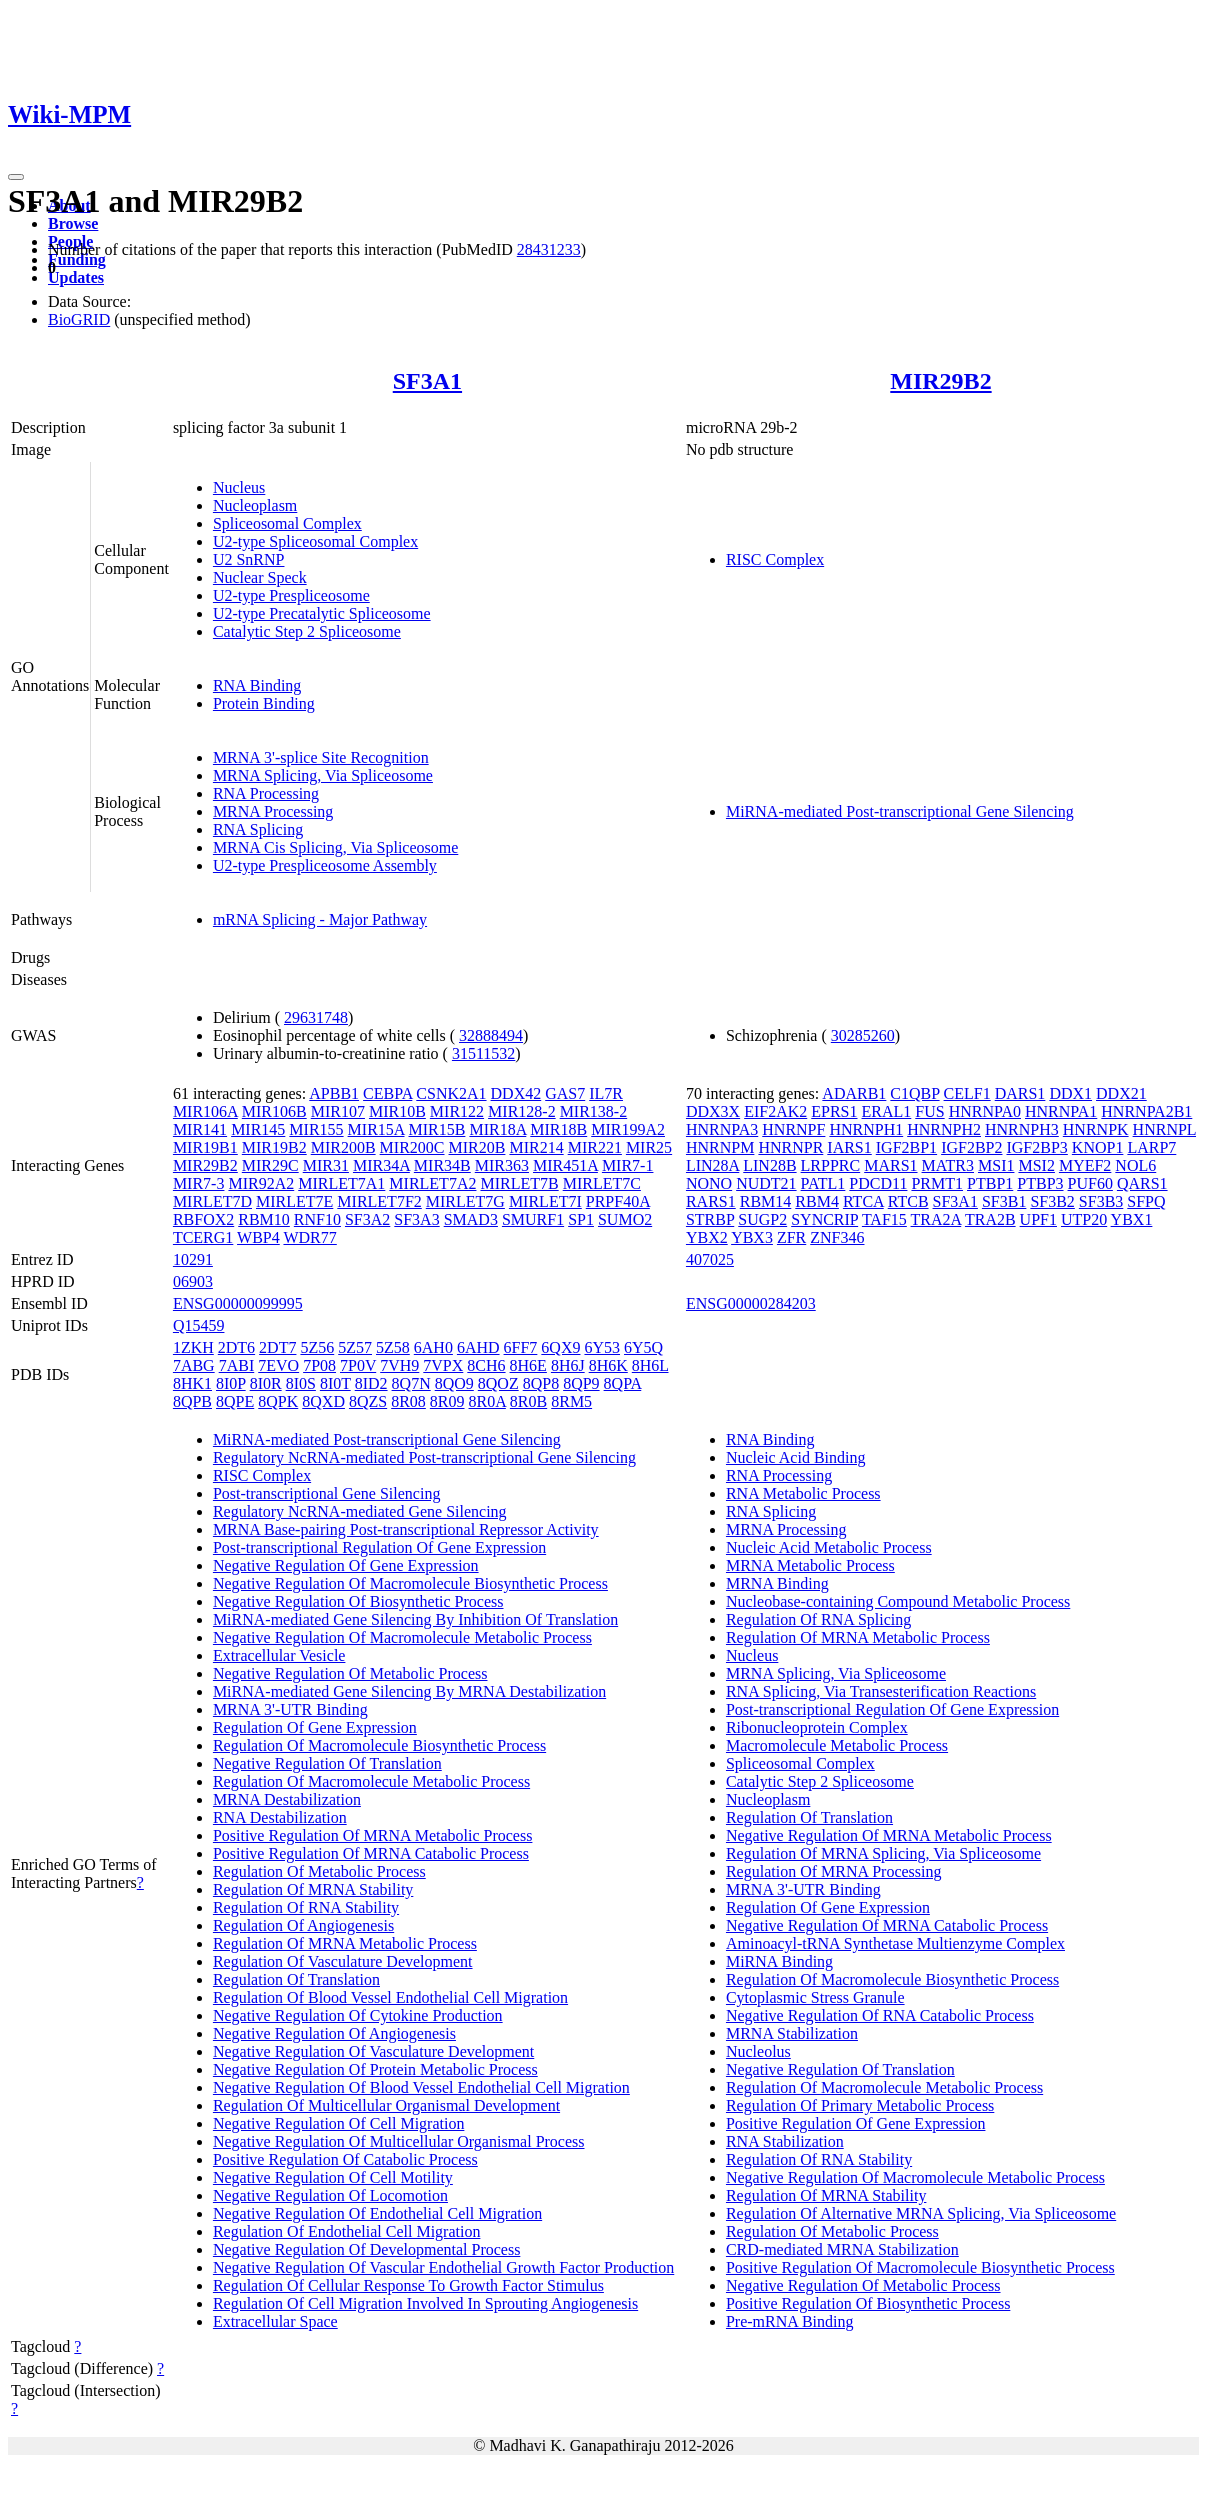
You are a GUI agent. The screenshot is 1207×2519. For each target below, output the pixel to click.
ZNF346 (837, 1237)
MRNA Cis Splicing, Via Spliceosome (335, 847)
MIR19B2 (274, 1147)
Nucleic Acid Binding (796, 1457)
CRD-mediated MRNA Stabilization (842, 2249)
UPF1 (1038, 1219)
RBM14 (766, 1201)
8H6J (568, 1365)
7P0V (358, 1365)
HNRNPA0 (985, 1111)
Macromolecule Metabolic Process (837, 1745)
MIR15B (437, 1129)
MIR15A (376, 1129)
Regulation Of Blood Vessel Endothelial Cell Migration (390, 1997)
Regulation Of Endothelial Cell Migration (347, 2231)
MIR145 (258, 1129)
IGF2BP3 (1036, 1147)
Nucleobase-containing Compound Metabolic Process (898, 1601)
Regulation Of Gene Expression (315, 1727)
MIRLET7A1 (341, 1183)
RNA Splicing (258, 829)
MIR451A (565, 1165)
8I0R (266, 1383)
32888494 (491, 1035)
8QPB (192, 1401)
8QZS (368, 1401)
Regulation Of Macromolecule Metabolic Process (371, 1781)
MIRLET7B (519, 1183)
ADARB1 (854, 1093)
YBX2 (707, 1237)
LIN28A (712, 1165)
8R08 (408, 1401)
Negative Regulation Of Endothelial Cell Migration (377, 2213)
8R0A (487, 1401)
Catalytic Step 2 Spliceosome (307, 631)
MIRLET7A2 (432, 1183)
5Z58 (393, 1347)
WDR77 (309, 1237)
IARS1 (849, 1147)
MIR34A (381, 1165)
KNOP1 (1098, 1147)
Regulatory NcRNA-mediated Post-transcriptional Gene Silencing (424, 1457)
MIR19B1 (205, 1147)
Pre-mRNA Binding (790, 2321)
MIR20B (477, 1147)
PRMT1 (937, 1183)
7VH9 (399, 1365)
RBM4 (817, 1201)
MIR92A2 (261, 1183)
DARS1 (1020, 1093)
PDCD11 (878, 1183)
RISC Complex (775, 559)
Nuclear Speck (260, 577)
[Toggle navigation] (16, 177)
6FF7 (521, 1347)
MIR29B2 (940, 381)
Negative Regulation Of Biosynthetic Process (358, 1601)
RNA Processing (266, 793)
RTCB (908, 1201)
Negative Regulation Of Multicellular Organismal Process (399, 2141)
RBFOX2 (203, 1219)
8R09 (447, 1401)
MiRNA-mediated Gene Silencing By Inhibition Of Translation (415, 1619)
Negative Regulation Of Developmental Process (366, 2249)
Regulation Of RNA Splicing (818, 1619)
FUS (929, 1111)
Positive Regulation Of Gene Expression (856, 2123)
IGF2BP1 (906, 1147)
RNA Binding (257, 685)
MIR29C (270, 1165)
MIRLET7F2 (379, 1201)
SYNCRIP (824, 1219)
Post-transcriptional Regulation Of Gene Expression (379, 1547)
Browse (73, 223)
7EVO (278, 1365)
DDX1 (1070, 1093)
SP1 (581, 1219)
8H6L (650, 1365)
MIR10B (397, 1111)
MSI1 (996, 1165)
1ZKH (193, 1347)
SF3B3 (1101, 1201)
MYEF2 (1085, 1165)
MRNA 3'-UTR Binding (290, 1709)
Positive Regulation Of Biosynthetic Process (868, 2303)
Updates (76, 277)
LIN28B (769, 1165)
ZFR (791, 1237)
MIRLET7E (294, 1201)
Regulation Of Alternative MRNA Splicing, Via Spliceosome (921, 2213)
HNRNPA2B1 (1146, 1111)
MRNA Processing (273, 811)
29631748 (316, 1017)
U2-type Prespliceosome (291, 595)
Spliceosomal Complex (287, 523)
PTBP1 (990, 1183)
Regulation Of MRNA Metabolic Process (345, 1943)
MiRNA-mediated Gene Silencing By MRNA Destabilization (409, 1691)
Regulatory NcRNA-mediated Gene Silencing (360, 1511)
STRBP (710, 1219)
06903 (193, 1281)
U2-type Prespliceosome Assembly (325, 865)
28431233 (549, 249)
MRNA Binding (777, 1583)
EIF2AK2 (775, 1111)
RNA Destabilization (280, 1817)
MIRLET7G (465, 1201)
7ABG (194, 1365)
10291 (193, 1259)
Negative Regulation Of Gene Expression (346, 1565)
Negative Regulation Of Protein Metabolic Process (375, 2069)
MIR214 (536, 1147)
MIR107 (338, 1111)
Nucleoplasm (255, 505)
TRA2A (936, 1219)
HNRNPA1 (1061, 1111)
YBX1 (1132, 1219)
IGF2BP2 (971, 1147)
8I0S (301, 1383)
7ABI (237, 1365)
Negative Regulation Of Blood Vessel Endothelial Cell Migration (421, 2087)
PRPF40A (618, 1201)
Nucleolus (758, 2051)
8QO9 (454, 1383)
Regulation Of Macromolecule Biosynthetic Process (379, 1745)
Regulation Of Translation (296, 1979)
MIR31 (326, 1165)
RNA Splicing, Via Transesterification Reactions (881, 1691)
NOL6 (1135, 1165)
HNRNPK (1096, 1129)
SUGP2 (762, 1219)
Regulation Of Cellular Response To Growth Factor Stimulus (408, 2285)
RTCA (863, 1201)
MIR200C (412, 1147)
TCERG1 (203, 1237)
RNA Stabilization (785, 2141)
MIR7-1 (628, 1165)
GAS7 (565, 1093)
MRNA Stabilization (792, 2033)
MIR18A (497, 1129)
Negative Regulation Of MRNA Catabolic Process (887, 1925)
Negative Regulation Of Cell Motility (333, 2177)
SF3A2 (367, 1219)
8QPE (235, 1401)
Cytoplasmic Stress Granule (815, 1997)
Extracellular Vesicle (279, 1655)
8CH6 (486, 1365)
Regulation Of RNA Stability (306, 1907)
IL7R (606, 1093)
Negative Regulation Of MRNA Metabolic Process (889, 1835)
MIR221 (595, 1147)
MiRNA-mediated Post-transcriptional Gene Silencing (900, 811)
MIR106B (274, 1111)
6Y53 (602, 1347)
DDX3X (713, 1111)
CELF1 (967, 1093)
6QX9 (560, 1347)
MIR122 (457, 1111)
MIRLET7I (545, 1201)
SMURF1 (533, 1219)
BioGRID (79, 319)
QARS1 (1142, 1183)
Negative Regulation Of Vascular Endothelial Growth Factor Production (443, 2267)
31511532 (483, 1053)
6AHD (478, 1347)
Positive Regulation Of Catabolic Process (345, 2159)
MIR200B (343, 1147)
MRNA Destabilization (287, 1799)
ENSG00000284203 (751, 1303)
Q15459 (199, 1325)
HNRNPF (793, 1129)
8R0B (528, 1401)
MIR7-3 (199, 1183)
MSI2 (1036, 1165)
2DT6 (236, 1347)
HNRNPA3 (722, 1129)
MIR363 (502, 1165)
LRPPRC (831, 1165)
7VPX (443, 1365)
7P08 (319, 1365)
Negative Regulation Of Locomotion (330, 2195)
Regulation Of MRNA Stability (313, 1889)
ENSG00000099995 (238, 1303)
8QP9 (581, 1383)
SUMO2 (625, 1219)
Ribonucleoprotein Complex (817, 1727)
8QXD (323, 1401)
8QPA (623, 1383)
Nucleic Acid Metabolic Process (829, 1547)
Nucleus (239, 487)
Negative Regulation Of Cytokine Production (358, 2015)
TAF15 (884, 1219)
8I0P (231, 1383)
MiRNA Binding (779, 1961)
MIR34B (442, 1165)
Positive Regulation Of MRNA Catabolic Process (371, 1853)
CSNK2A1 (451, 1093)
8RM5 (571, 1401)
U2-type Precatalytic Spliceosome (322, 613)
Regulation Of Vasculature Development (343, 1961)
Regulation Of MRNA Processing (834, 1871)
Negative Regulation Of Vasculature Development (373, 2051)
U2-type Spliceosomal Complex (315, 541)
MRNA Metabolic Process (810, 1565)
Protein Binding (264, 703)
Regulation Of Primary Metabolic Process (860, 2105)
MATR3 (948, 1165)
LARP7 (1151, 1147)
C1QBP (914, 1093)
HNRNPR (790, 1147)
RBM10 (264, 1219)
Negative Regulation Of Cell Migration (339, 2123)
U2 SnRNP (249, 559)
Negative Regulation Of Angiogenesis (334, 2033)
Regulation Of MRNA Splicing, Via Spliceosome (883, 1853)
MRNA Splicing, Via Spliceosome (323, 775)
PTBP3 (1040, 1183)
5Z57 (355, 1347)
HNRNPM (720, 1147)
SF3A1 (427, 381)
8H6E (528, 1365)
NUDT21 (766, 1183)
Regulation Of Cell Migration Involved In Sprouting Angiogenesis (425, 2303)
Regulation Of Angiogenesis (303, 1925)
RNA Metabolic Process (803, 1493)
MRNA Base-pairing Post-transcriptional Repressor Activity (406, 1529)
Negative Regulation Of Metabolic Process (350, 1673)
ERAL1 (887, 1111)
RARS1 (711, 1201)
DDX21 (1121, 1093)
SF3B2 (1052, 1201)
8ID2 (371, 1383)
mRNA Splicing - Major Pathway (320, 919)
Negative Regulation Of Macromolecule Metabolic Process (402, 1637)
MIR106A (205, 1111)
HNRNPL (1164, 1129)
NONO (709, 1183)
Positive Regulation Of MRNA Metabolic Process (373, 1835)
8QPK (278, 1401)
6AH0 (433, 1347)
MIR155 (316, 1129)
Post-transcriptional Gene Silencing (327, 1493)
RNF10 (317, 1219)
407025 (710, 1259)
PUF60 (1090, 1183)
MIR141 (200, 1129)
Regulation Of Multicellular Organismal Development (386, 2105)
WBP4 (258, 1237)
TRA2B (990, 1219)
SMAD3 (471, 1219)
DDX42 (516, 1093)
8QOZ (498, 1383)
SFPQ (1146, 1201)
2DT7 (277, 1347)
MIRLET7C (602, 1183)
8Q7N (411, 1383)
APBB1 (334, 1093)
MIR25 (649, 1147)
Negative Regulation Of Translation (327, 1763)
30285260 (863, 1035)
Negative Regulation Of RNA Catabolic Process (880, 2015)
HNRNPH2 (944, 1129)
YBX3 (752, 1237)
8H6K (608, 1365)
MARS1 (890, 1165)
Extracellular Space (275, 2321)
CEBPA (387, 1093)
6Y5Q (643, 1347)
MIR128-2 (522, 1111)
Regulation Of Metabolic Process (319, 1871)
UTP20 (1084, 1219)
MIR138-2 (594, 1111)
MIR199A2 (628, 1129)
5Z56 (317, 1347)
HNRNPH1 (866, 1129)
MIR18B (558, 1129)
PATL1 (823, 1183)
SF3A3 (416, 1219)
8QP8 (541, 1383)
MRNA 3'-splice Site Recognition (321, 757)
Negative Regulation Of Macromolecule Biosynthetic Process (410, 1583)
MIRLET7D (212, 1201)
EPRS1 (834, 1111)
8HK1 (192, 1383)
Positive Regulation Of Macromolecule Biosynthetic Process (920, 2267)
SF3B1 (1004, 1201)
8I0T (335, 1383)
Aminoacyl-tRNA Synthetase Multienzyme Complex (895, 1943)
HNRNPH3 (1022, 1129)
